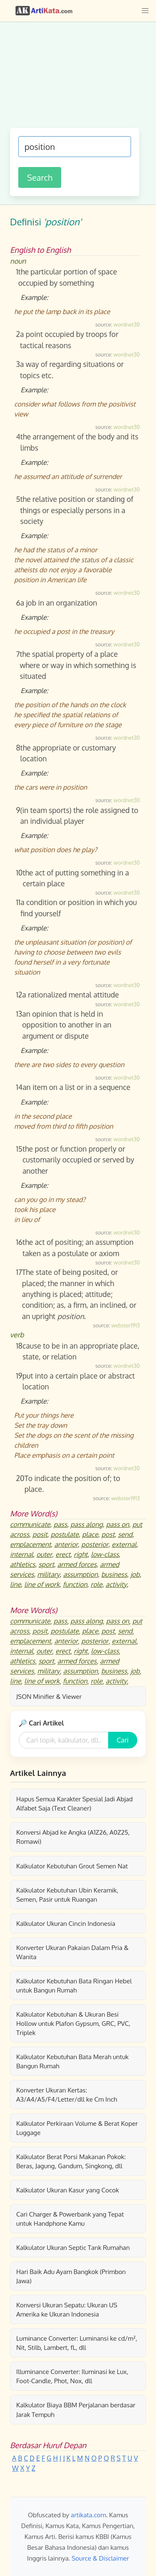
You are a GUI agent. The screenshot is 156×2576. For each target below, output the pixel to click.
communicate (30, 1524)
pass (60, 1524)
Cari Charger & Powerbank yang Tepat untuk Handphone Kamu (70, 2218)
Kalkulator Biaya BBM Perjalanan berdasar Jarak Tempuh (75, 2409)
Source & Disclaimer (100, 2558)
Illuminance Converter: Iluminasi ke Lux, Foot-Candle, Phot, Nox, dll (72, 2376)
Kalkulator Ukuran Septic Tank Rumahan (73, 2247)
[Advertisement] (78, 79)
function (75, 1584)
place (90, 1534)
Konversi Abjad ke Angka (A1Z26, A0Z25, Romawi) (73, 1836)
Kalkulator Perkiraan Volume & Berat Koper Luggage (77, 2128)
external (124, 1544)
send (125, 1534)
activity (116, 1584)
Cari (123, 1740)
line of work (41, 1584)
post (108, 1534)
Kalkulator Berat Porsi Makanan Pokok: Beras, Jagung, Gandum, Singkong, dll (71, 2161)
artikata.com (88, 2515)
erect (62, 1554)
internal (21, 1554)
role (96, 1584)
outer (44, 1554)
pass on (117, 1524)
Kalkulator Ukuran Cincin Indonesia (65, 1923)
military (48, 1574)
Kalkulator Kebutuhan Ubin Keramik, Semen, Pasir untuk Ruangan (67, 1894)
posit (39, 1534)
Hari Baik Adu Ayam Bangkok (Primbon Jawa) (71, 2276)
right (80, 1554)
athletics (22, 1564)
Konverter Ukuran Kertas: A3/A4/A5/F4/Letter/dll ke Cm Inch (66, 2094)
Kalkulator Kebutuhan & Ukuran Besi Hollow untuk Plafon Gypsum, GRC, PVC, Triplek (73, 2023)
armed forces (77, 1564)
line (15, 1584)
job (134, 1574)
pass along (86, 1524)
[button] (145, 11)
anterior (66, 1544)
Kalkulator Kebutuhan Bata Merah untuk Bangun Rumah (72, 2061)
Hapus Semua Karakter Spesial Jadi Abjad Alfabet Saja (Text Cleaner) (74, 1803)
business (114, 1574)
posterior (94, 1544)
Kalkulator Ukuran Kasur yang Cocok (67, 2190)
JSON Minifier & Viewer (49, 1696)
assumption (80, 1574)
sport (46, 1564)
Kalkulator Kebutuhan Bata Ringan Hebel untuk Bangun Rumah (74, 1985)
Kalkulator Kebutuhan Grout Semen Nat (72, 1866)
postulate (65, 1534)
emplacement (30, 1544)
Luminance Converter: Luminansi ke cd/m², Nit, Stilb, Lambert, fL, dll (76, 2343)
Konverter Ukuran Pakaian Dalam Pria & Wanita (72, 1952)
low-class (105, 1554)
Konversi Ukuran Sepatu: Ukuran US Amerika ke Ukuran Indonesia (66, 2309)
